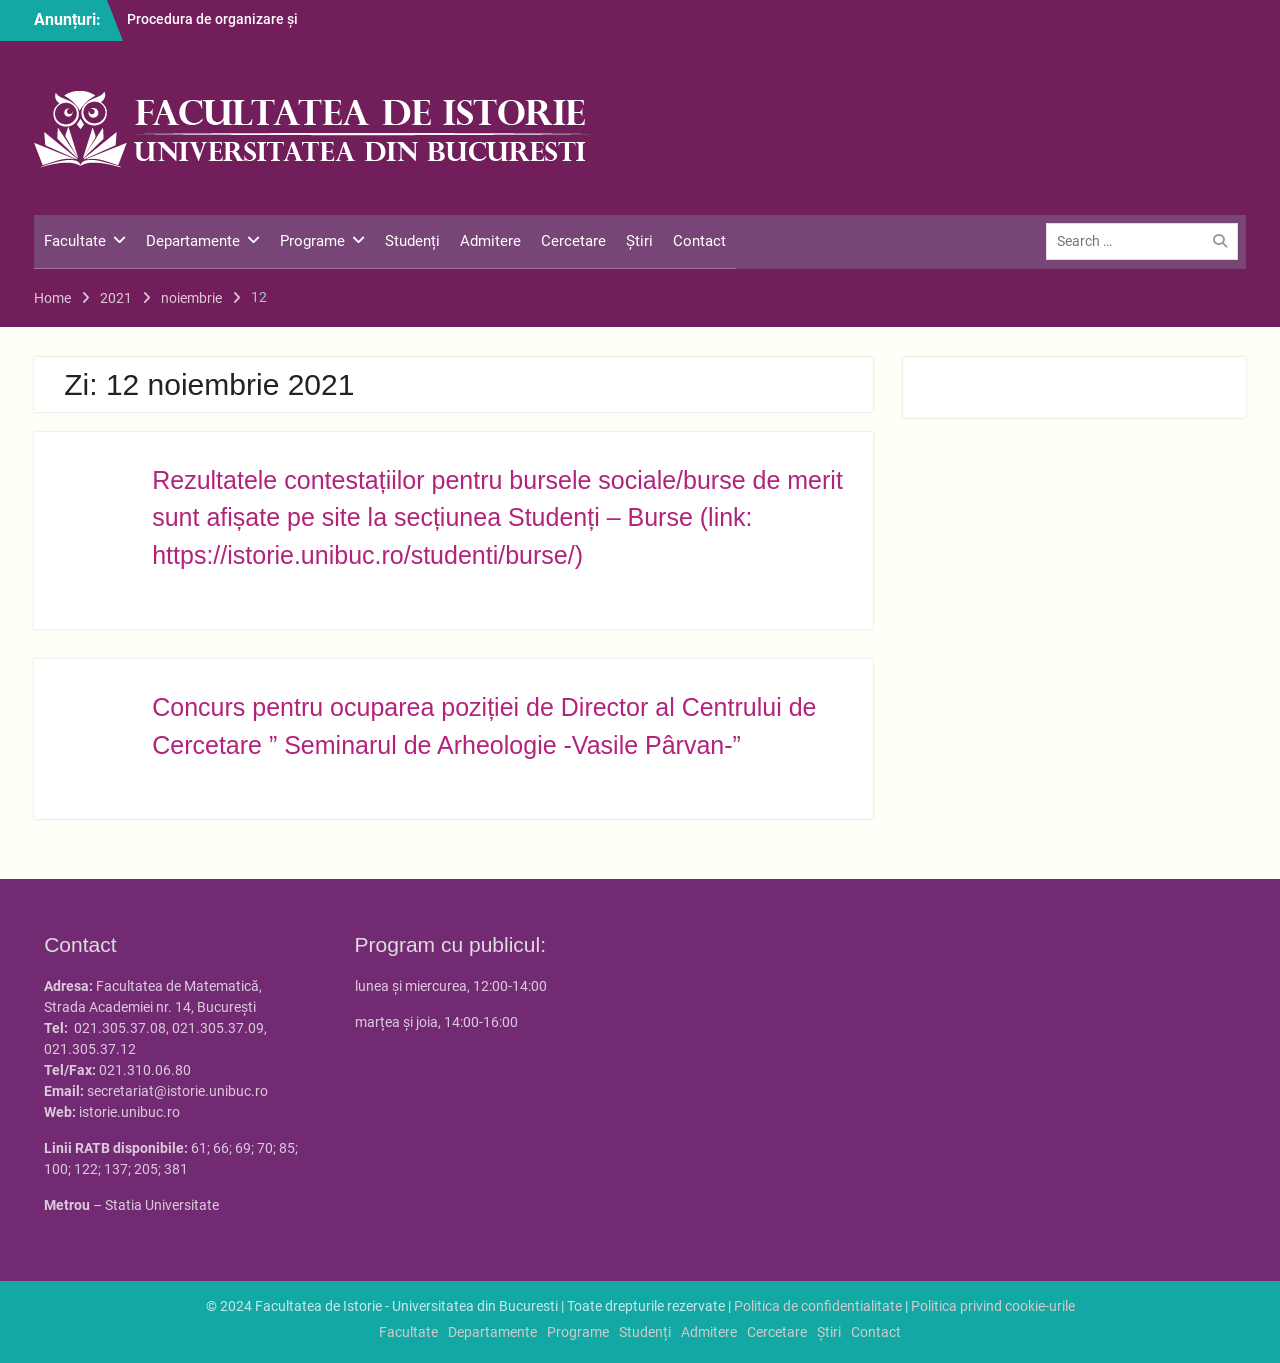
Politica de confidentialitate (818, 1306)
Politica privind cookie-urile (993, 1306)
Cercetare (573, 241)
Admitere (490, 241)
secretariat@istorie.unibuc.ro (177, 1091)
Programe (312, 241)
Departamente (193, 241)
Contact (699, 241)
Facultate (75, 241)
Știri (639, 241)
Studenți (412, 241)
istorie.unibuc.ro (129, 1112)
